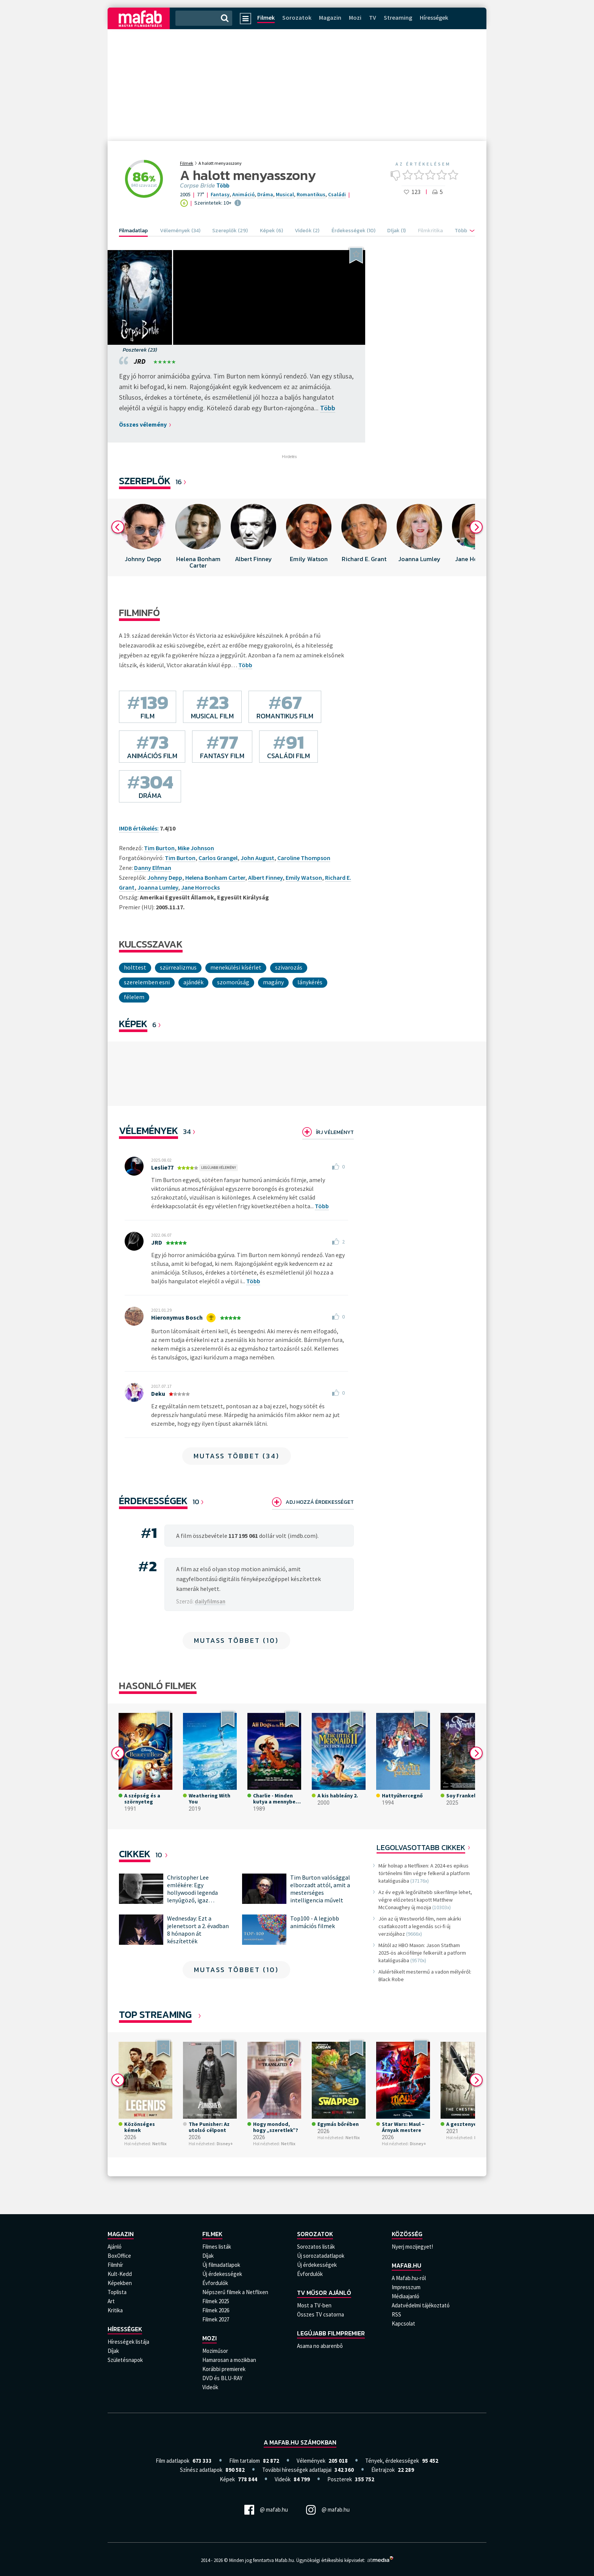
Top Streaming (155, 2014)
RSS (396, 2314)
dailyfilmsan (210, 1601)
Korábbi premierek (223, 2369)
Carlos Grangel (218, 858)
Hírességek (434, 17)
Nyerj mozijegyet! (412, 2246)
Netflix (159, 2143)
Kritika (115, 2310)
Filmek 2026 (215, 2310)
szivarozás (288, 967)
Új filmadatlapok (221, 2264)
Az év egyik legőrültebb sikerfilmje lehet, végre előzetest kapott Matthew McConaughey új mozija (425, 1900)
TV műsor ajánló (324, 2292)
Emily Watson (304, 877)
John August (257, 858)
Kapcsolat (403, 2323)
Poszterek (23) (140, 350)
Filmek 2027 (215, 2319)
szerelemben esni (147, 982)
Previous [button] (117, 527)
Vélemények (148, 1130)
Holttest (135, 967)
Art (111, 2301)
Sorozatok (296, 17)
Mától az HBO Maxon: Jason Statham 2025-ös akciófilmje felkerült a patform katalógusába (422, 1953)
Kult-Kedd (120, 2273)
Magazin (330, 17)
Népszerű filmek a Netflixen (235, 2292)
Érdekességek (153, 1500)
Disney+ (225, 2143)
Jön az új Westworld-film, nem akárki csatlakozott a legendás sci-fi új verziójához (419, 1926)
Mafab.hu (406, 2265)
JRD (139, 361)
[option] (142, 537)
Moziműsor (215, 2350)
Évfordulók (215, 2283)
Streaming (398, 17)
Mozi (355, 17)
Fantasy (220, 194)
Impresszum (406, 2287)
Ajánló (115, 2246)
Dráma (265, 194)
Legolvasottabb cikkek (421, 1847)
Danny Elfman (152, 867)
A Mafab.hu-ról (409, 2278)
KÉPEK (133, 1023)
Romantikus (311, 194)
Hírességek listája (128, 2341)
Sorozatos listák (316, 2246)
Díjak (113, 2350)
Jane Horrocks (200, 887)
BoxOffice (119, 2255)
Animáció (243, 194)
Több (222, 186)
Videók (210, 2387)
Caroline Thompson (303, 858)
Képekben (120, 2283)
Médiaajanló (405, 2296)
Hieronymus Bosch (177, 1317)
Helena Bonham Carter (215, 877)
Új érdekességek (222, 2273)
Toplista (117, 2292)
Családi (337, 194)
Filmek (266, 17)
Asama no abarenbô (320, 2345)
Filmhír (115, 2264)
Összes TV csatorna (320, 2314)
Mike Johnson (196, 848)
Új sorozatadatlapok (320, 2255)
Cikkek (134, 1853)
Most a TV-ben (314, 2305)
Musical (285, 194)
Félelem (134, 997)
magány (273, 982)
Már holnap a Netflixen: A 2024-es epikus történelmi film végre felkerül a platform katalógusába (424, 1873)
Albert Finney (265, 877)
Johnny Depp (164, 877)
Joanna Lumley (158, 887)
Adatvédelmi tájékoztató (421, 2305)
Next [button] (476, 527)
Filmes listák (216, 2246)
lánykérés (309, 982)
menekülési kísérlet (235, 967)
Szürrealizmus (178, 967)
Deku (158, 1393)
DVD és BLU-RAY (222, 2378)
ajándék (193, 982)
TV (372, 17)
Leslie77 (162, 1167)
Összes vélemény (143, 424)
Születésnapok (125, 2359)
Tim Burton (180, 858)
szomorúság (233, 982)
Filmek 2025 (215, 2301)
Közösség (407, 2233)
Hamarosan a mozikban (229, 2359)
